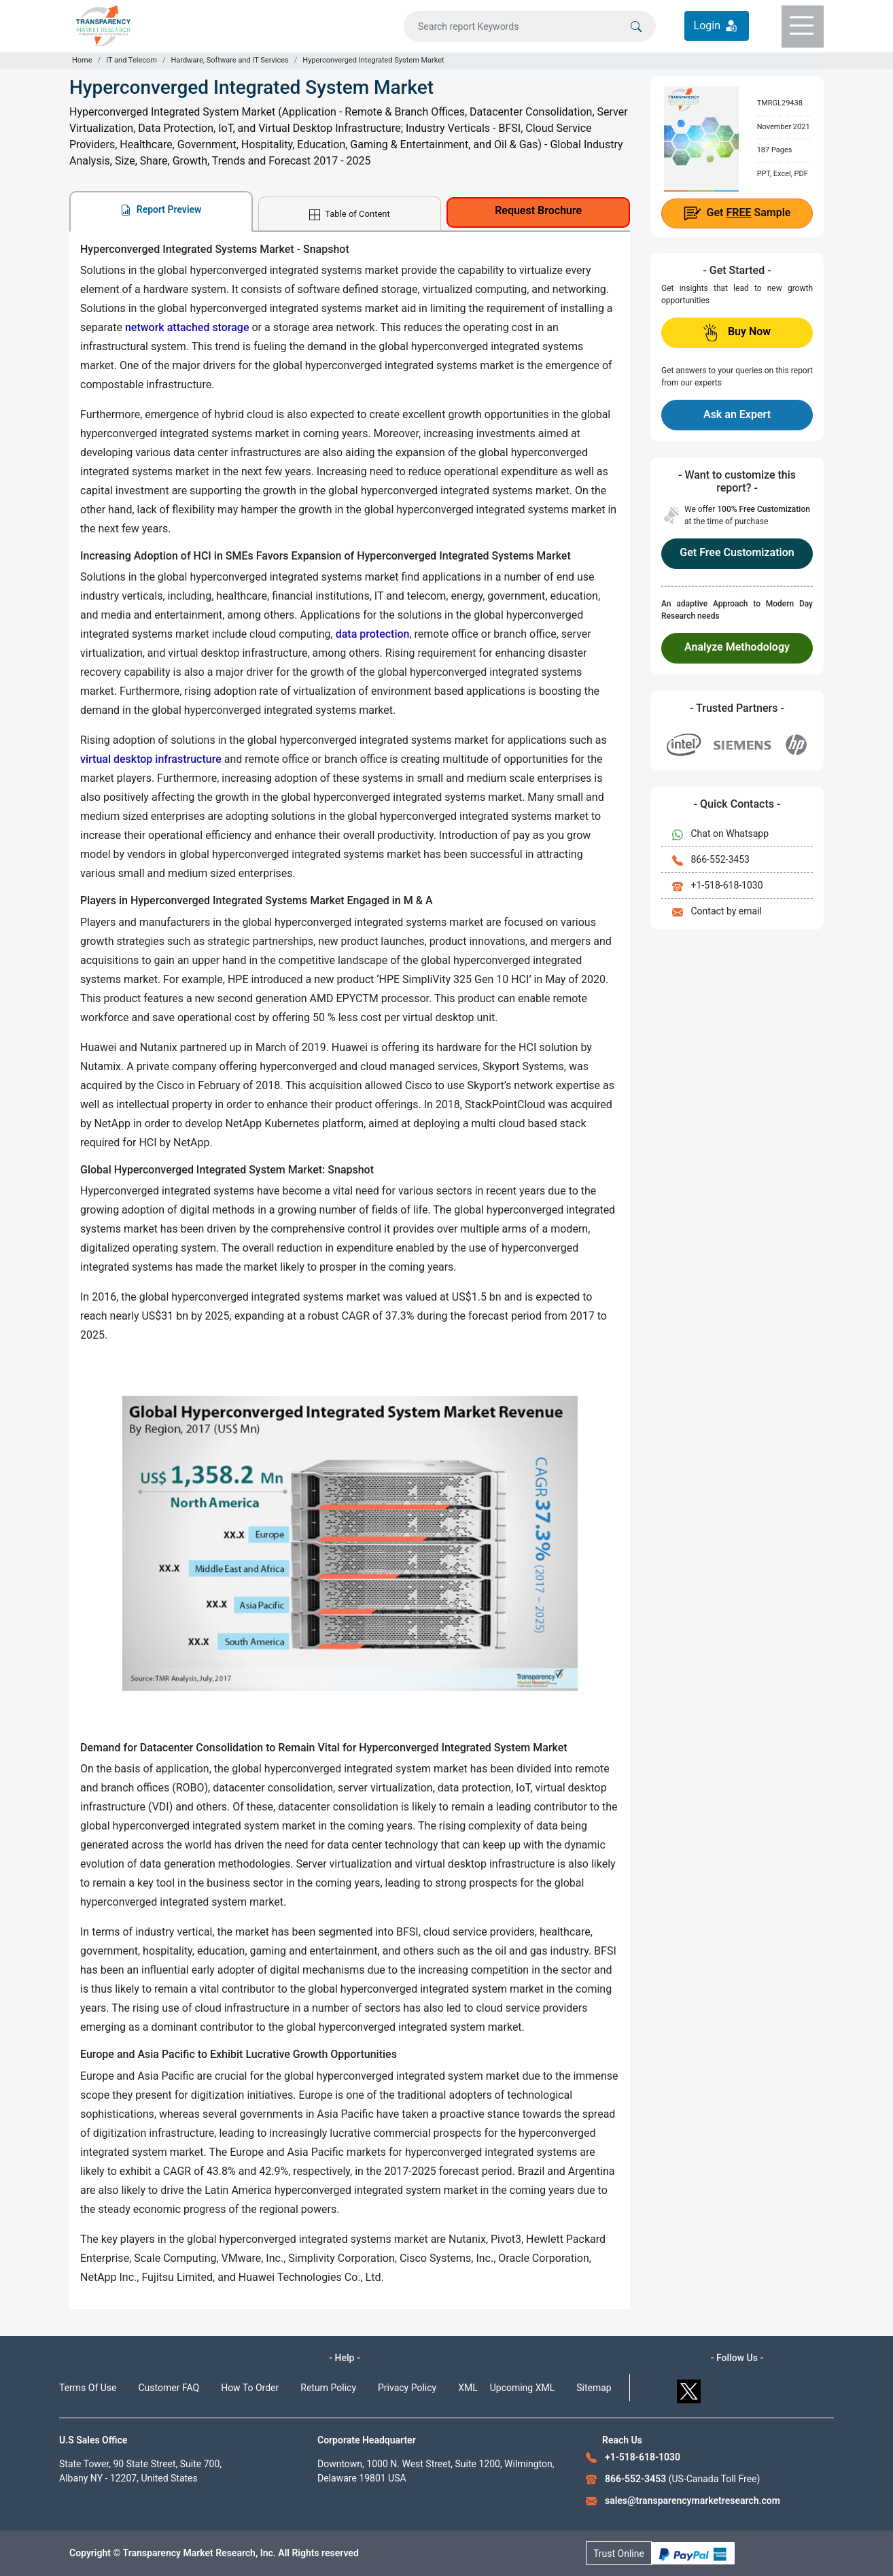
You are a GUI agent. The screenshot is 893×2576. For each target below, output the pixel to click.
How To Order (250, 2387)
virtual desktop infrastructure (151, 759)
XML (468, 2387)
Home (82, 60)
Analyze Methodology (737, 646)
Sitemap (593, 2387)
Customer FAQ (169, 2387)
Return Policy (328, 2387)
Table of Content (349, 214)
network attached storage (187, 327)
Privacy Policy (407, 2387)
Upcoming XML (522, 2387)
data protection (373, 634)
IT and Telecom (131, 60)
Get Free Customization (737, 552)
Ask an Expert (737, 414)
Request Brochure (538, 210)
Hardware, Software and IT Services (229, 60)
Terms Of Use (88, 2387)
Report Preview (160, 210)
